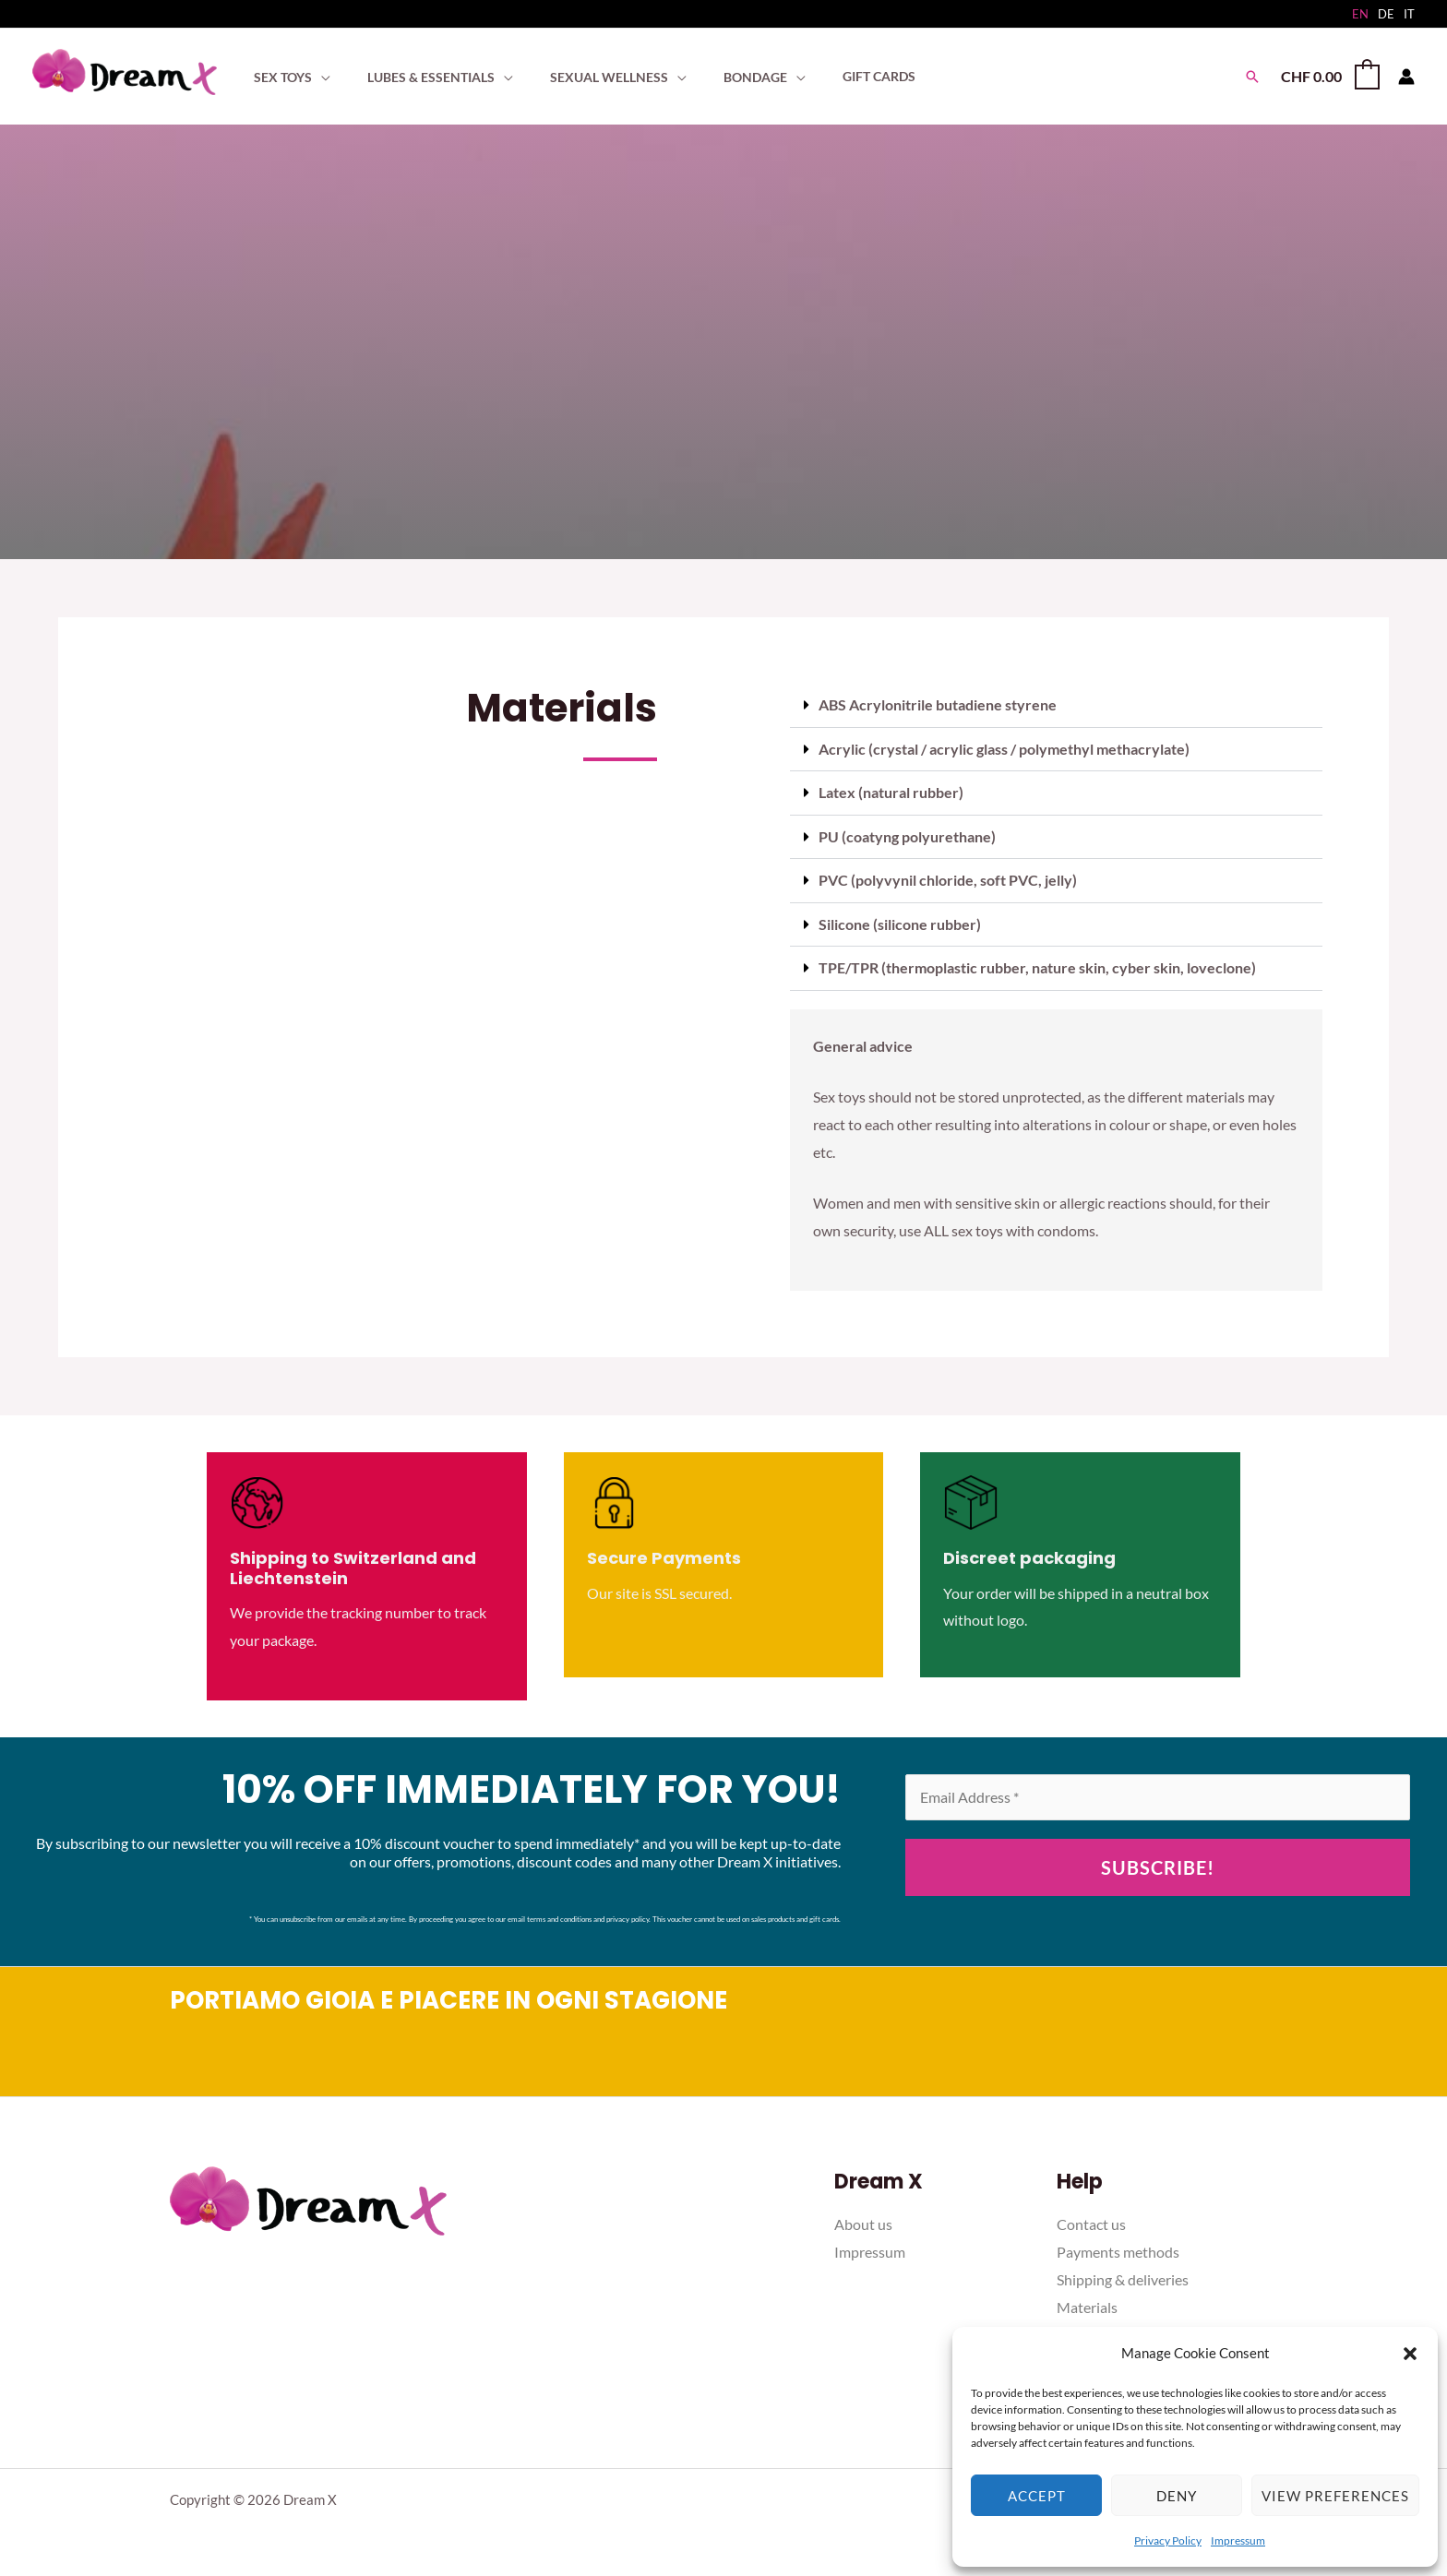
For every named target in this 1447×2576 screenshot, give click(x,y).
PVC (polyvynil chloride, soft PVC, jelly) (948, 878)
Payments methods (1118, 2248)
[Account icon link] (1406, 76)
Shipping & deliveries (1123, 2275)
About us (863, 2221)
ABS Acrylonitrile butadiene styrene (938, 704)
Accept (1037, 2495)
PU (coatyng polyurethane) (907, 834)
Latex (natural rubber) (891, 791)
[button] (1410, 2353)
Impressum (1238, 2540)
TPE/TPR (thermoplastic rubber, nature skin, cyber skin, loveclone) (1037, 964)
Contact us (1091, 2221)
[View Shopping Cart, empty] (1329, 76)
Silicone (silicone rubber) (900, 921)
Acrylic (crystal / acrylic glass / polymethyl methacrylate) (1004, 748)
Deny (1176, 2495)
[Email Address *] (1157, 1794)
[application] (315, 77)
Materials (1087, 2303)
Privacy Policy (1168, 2540)
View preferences (1335, 2495)
